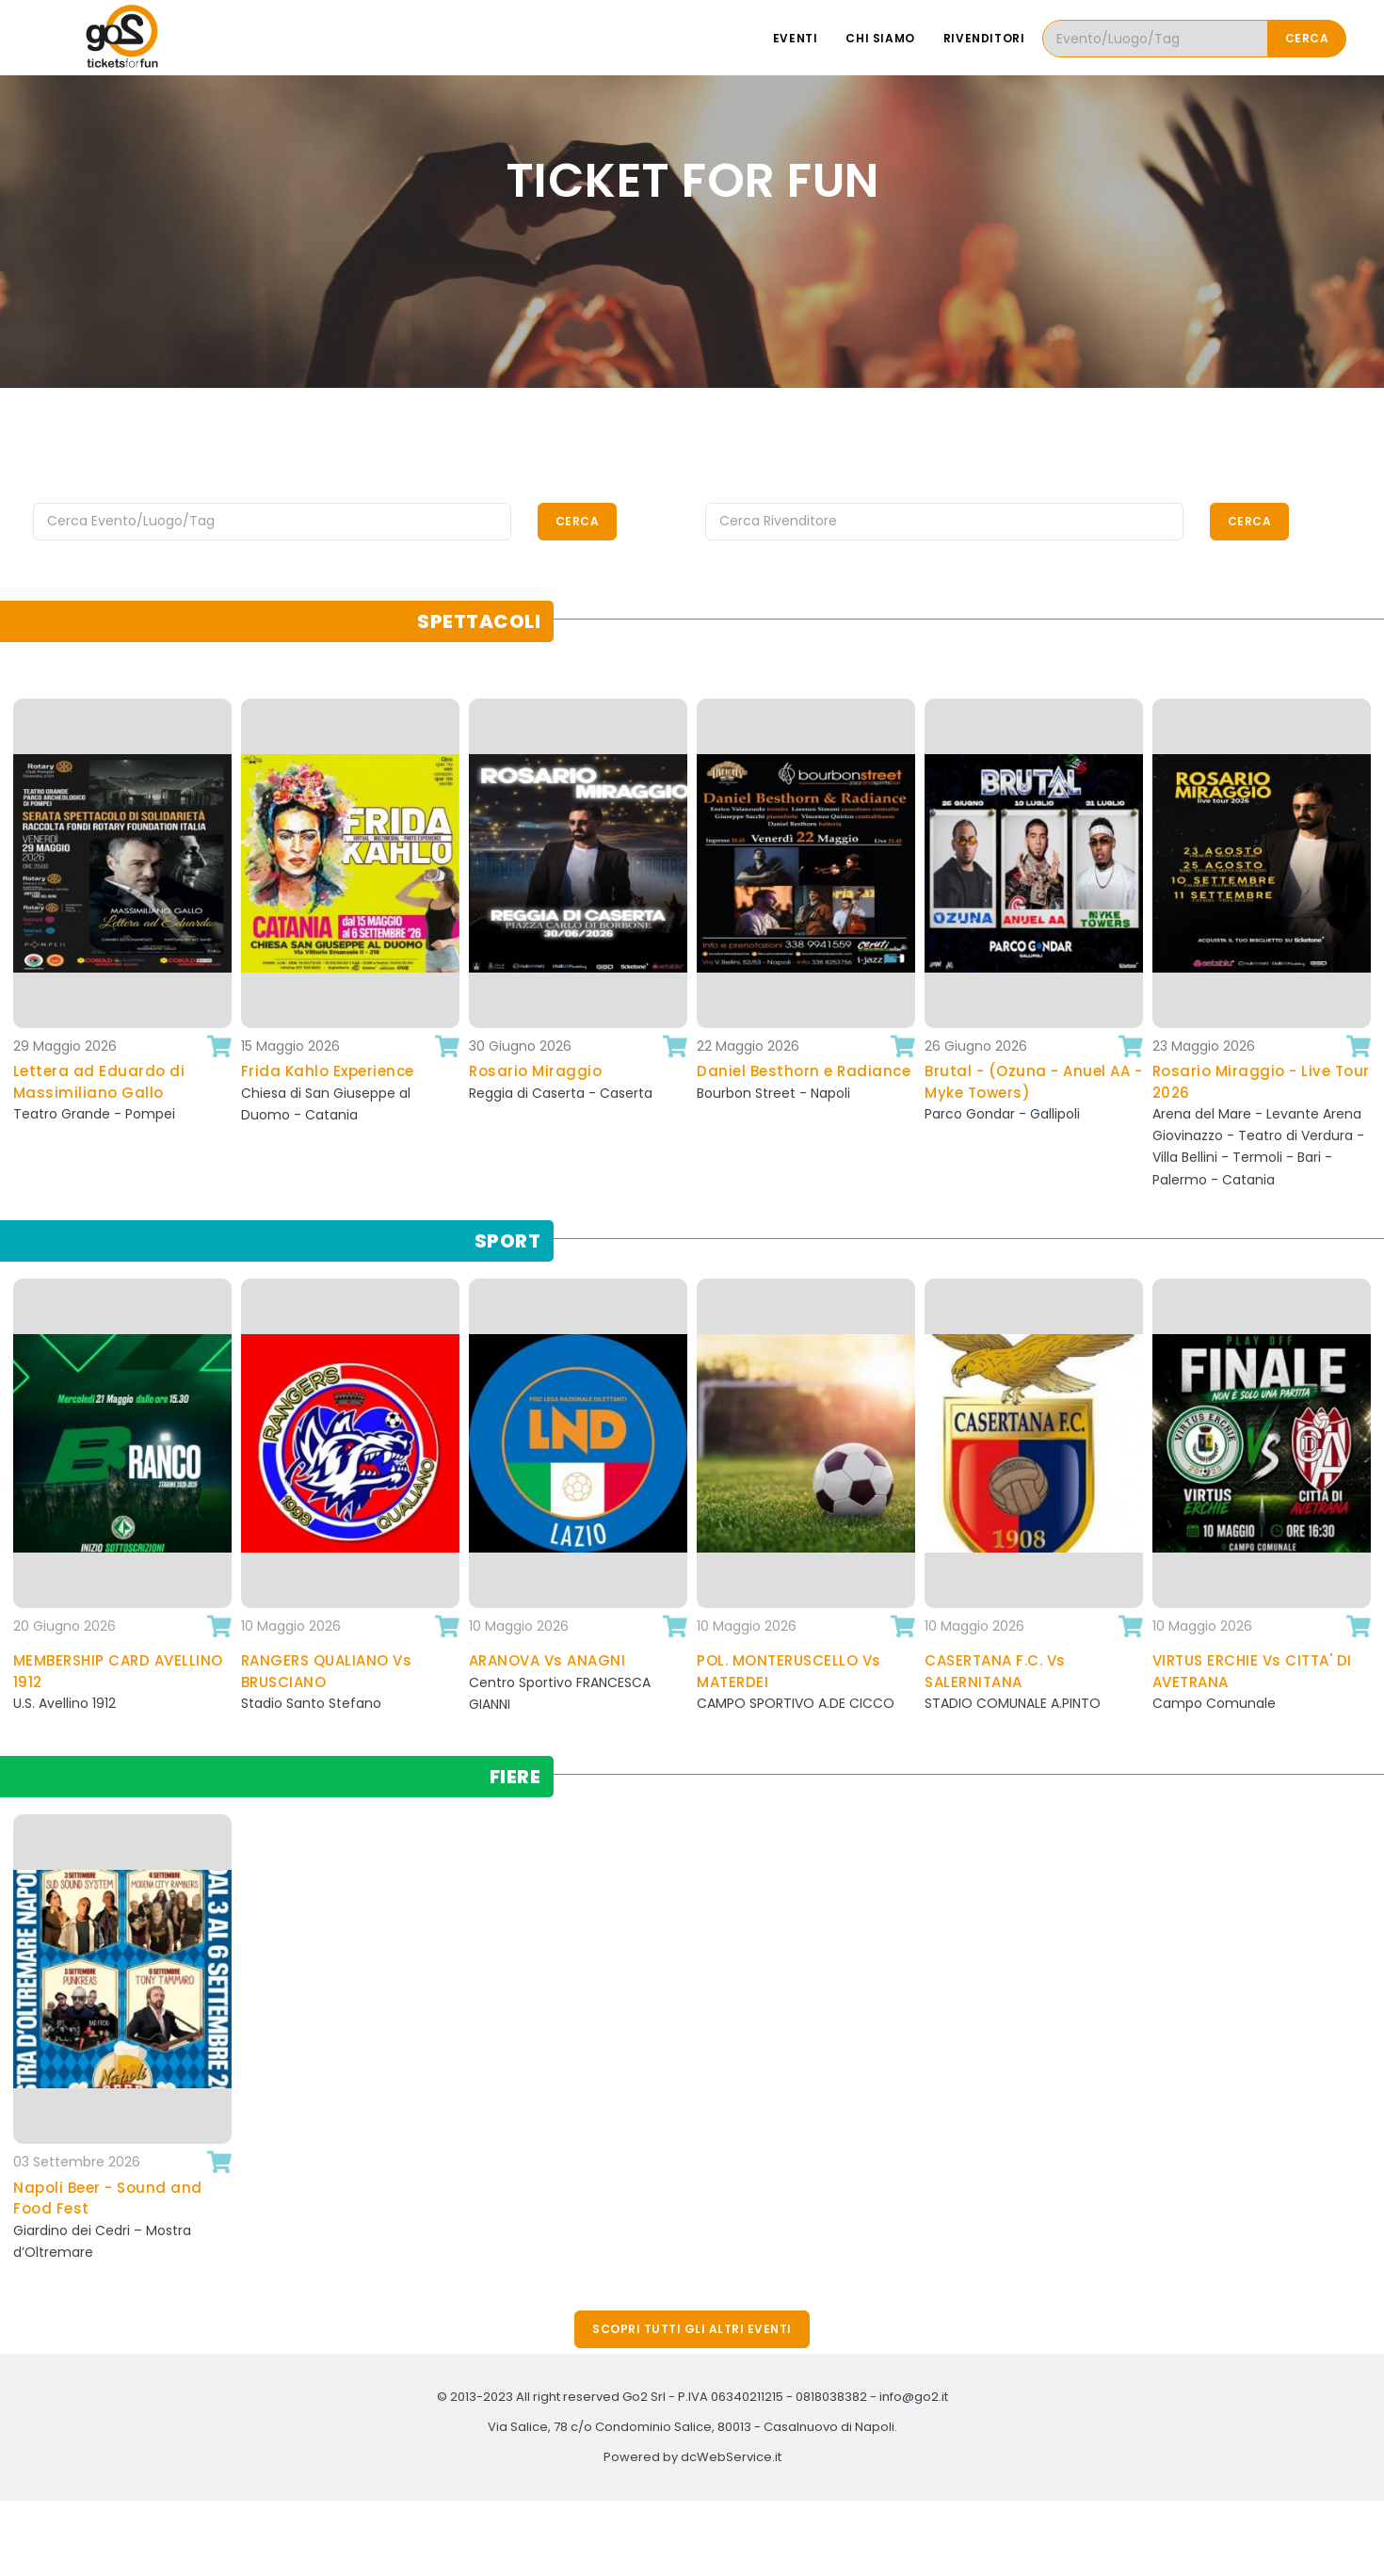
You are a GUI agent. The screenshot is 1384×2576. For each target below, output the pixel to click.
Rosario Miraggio (535, 1071)
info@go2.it (913, 2397)
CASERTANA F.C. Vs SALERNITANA (995, 1671)
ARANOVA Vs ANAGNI (547, 1660)
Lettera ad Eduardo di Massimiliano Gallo (99, 1082)
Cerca (1307, 38)
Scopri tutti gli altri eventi (692, 2329)
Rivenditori (984, 38)
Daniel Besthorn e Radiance (803, 1071)
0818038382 (831, 2397)
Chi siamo (879, 38)
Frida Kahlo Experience (327, 1071)
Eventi (795, 38)
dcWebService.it (731, 2457)
